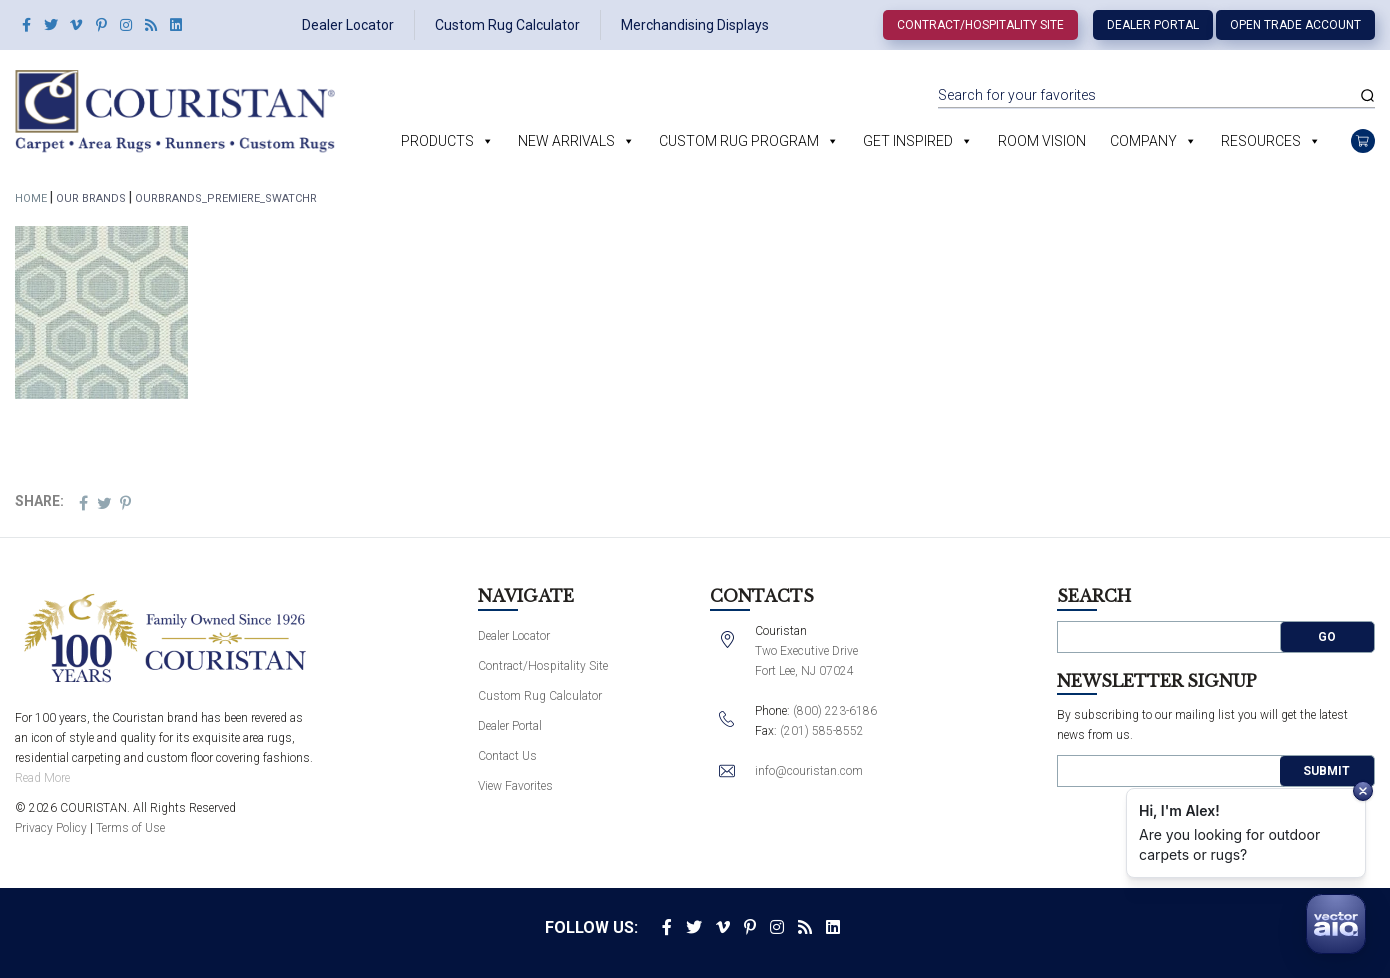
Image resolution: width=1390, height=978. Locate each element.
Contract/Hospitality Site (980, 25)
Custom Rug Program (739, 141)
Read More (42, 778)
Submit (1326, 771)
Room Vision (1042, 141)
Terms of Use (130, 828)
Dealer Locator (348, 25)
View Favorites (515, 786)
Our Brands (91, 198)
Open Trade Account (1295, 25)
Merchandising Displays (695, 25)
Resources (1261, 141)
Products (437, 141)
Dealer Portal (1153, 25)
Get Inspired (908, 141)
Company (1143, 141)
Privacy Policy (51, 828)
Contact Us (507, 756)
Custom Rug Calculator (507, 25)
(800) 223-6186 (835, 711)
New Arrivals (566, 141)
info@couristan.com (809, 771)
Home (31, 198)
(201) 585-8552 (822, 731)
